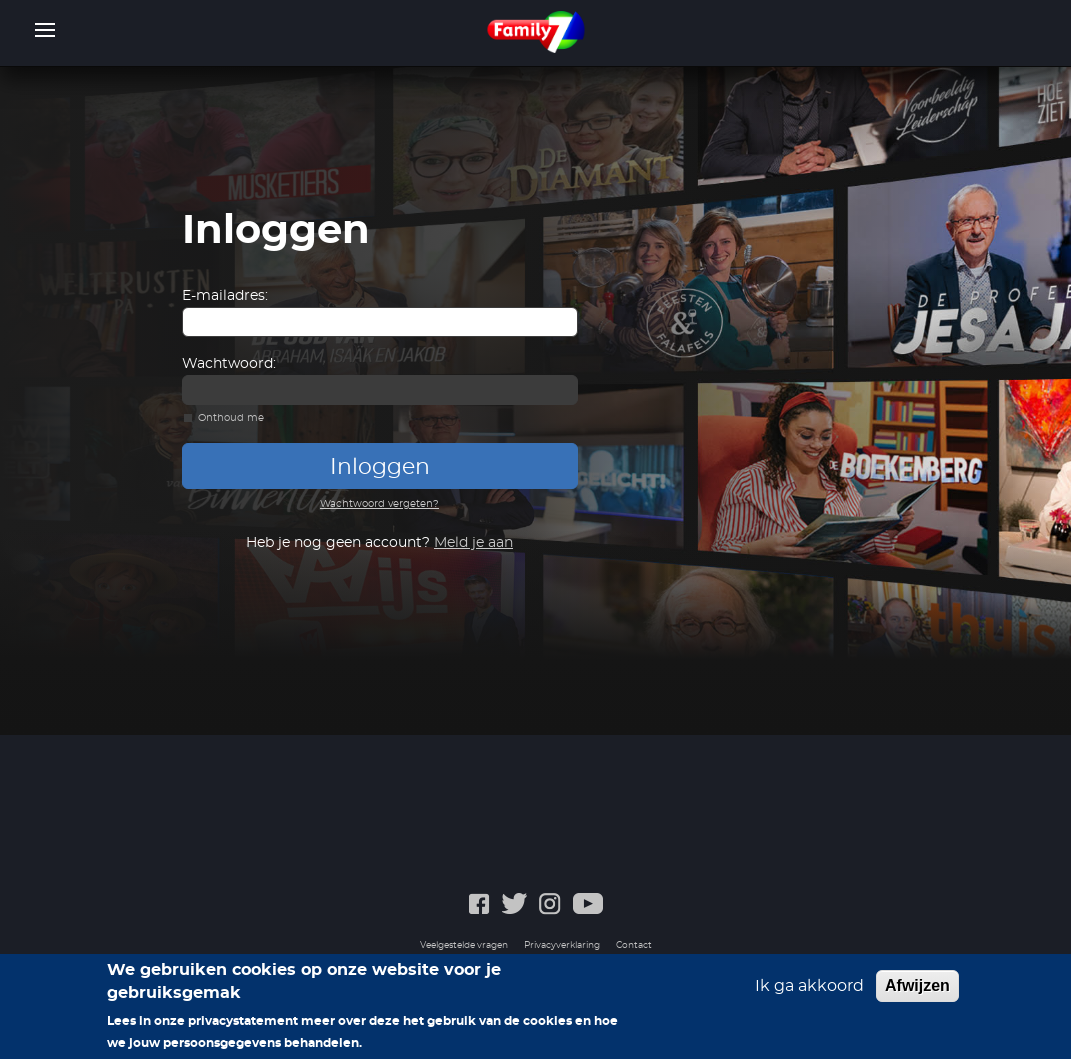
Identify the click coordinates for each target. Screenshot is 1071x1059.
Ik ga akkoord (809, 986)
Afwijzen (917, 985)
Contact (634, 945)
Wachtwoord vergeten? (379, 504)
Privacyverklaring (562, 945)
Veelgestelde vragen (464, 945)
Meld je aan (473, 543)
